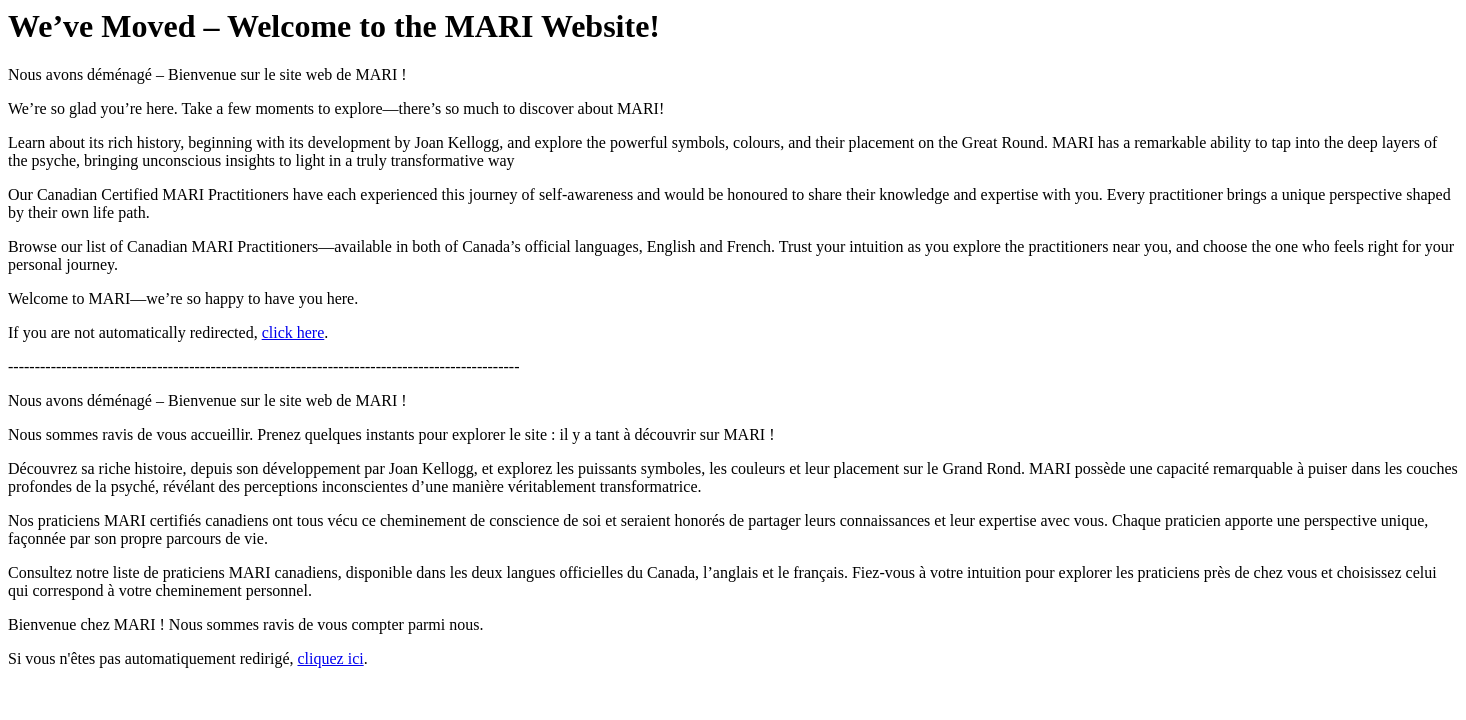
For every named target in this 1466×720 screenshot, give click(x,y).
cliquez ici (330, 658)
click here (293, 332)
